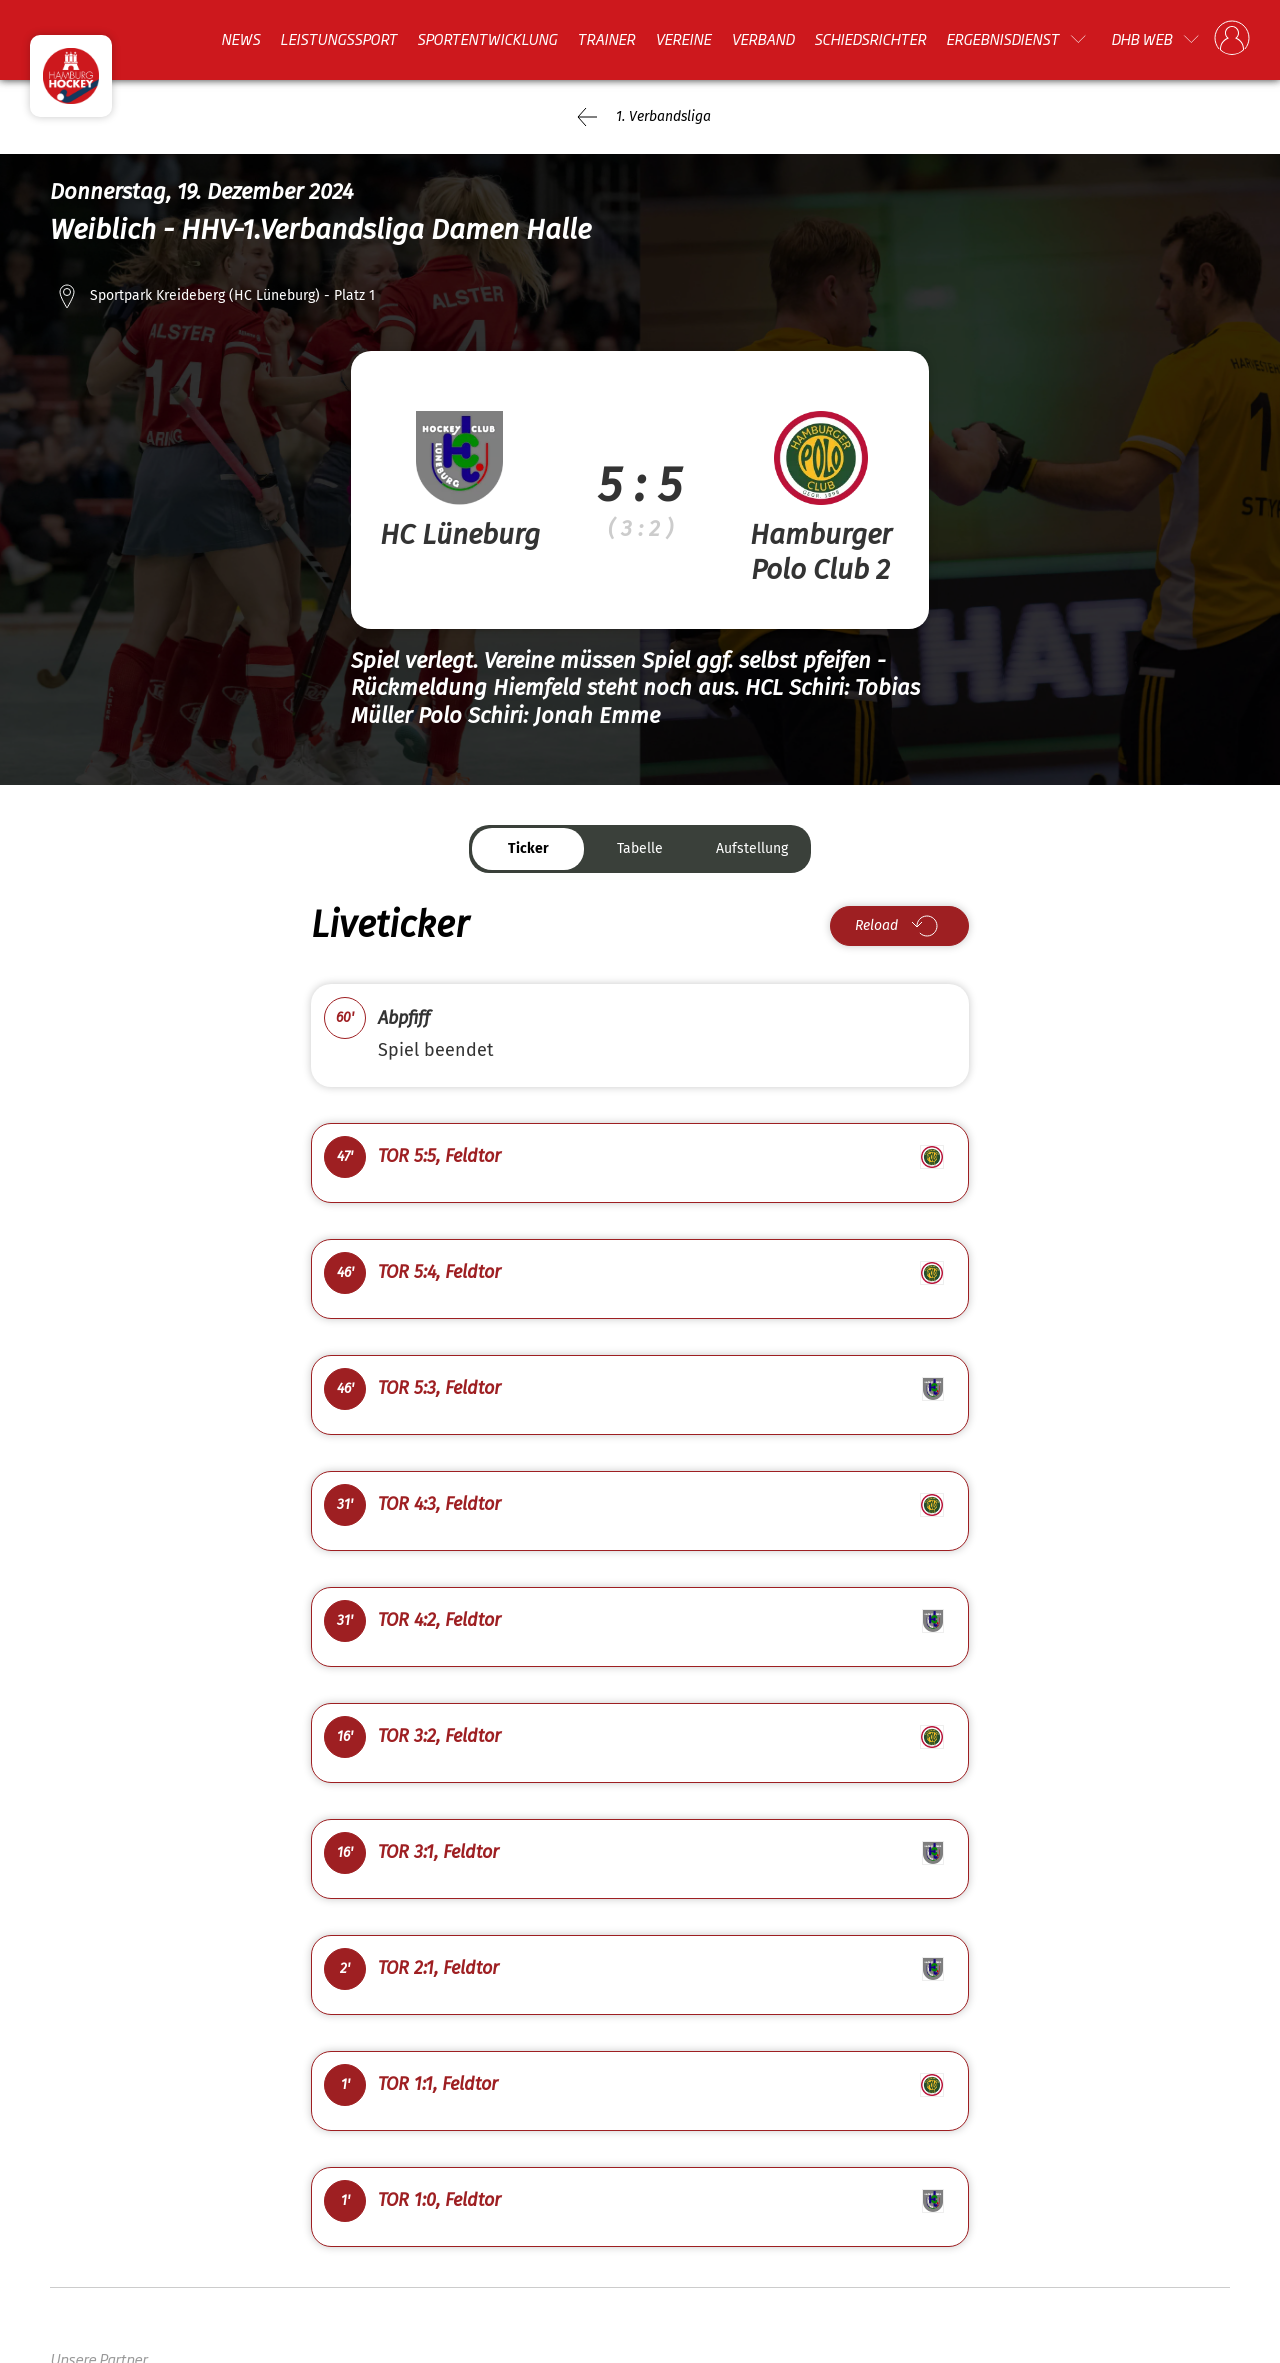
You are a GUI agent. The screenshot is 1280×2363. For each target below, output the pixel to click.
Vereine (683, 39)
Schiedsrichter (870, 39)
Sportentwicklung (487, 39)
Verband (762, 39)
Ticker (528, 848)
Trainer (606, 39)
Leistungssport (338, 39)
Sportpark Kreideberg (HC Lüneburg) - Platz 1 (232, 295)
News (240, 39)
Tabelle (640, 848)
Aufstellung (752, 848)
